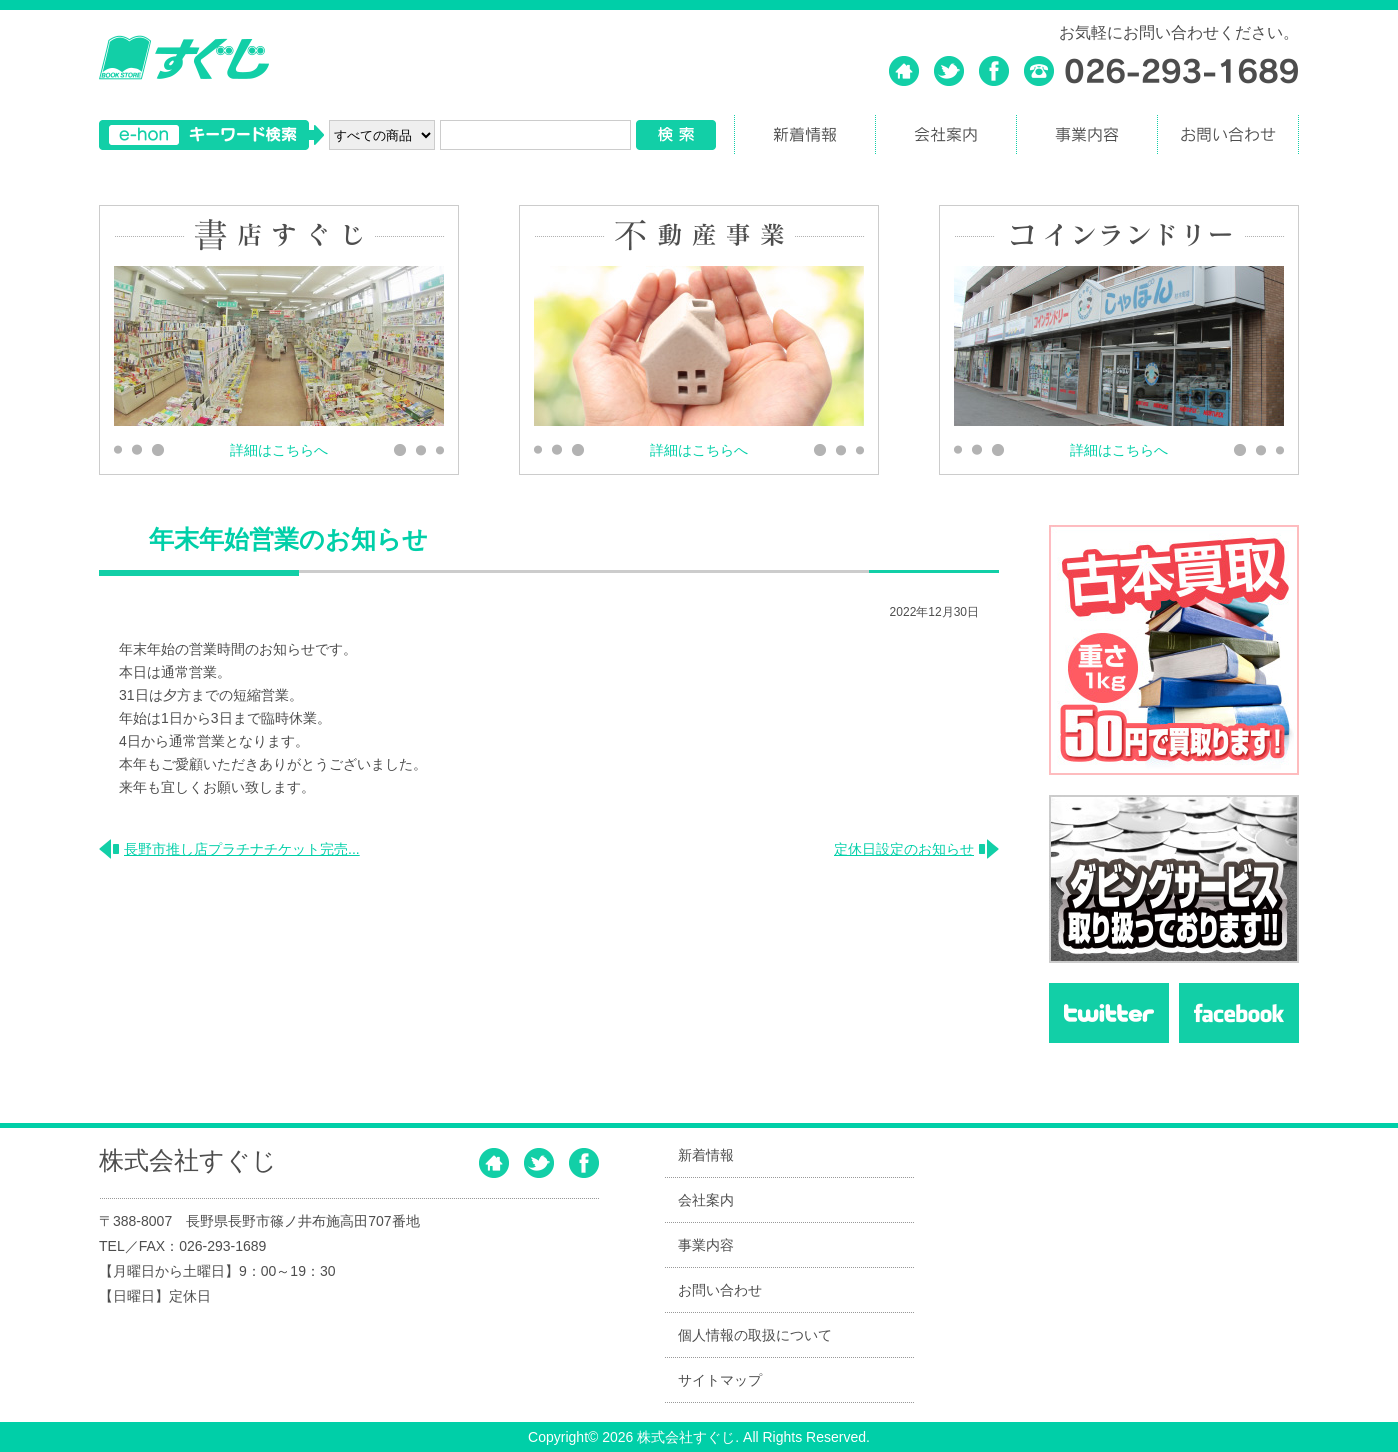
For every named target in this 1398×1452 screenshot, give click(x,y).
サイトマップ (720, 1380)
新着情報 (706, 1155)
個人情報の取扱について (755, 1335)
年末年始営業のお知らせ (288, 539)
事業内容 (706, 1245)
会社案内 (706, 1200)
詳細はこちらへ (279, 450)
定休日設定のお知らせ (904, 848)
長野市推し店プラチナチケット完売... (242, 848)
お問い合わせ (720, 1290)
